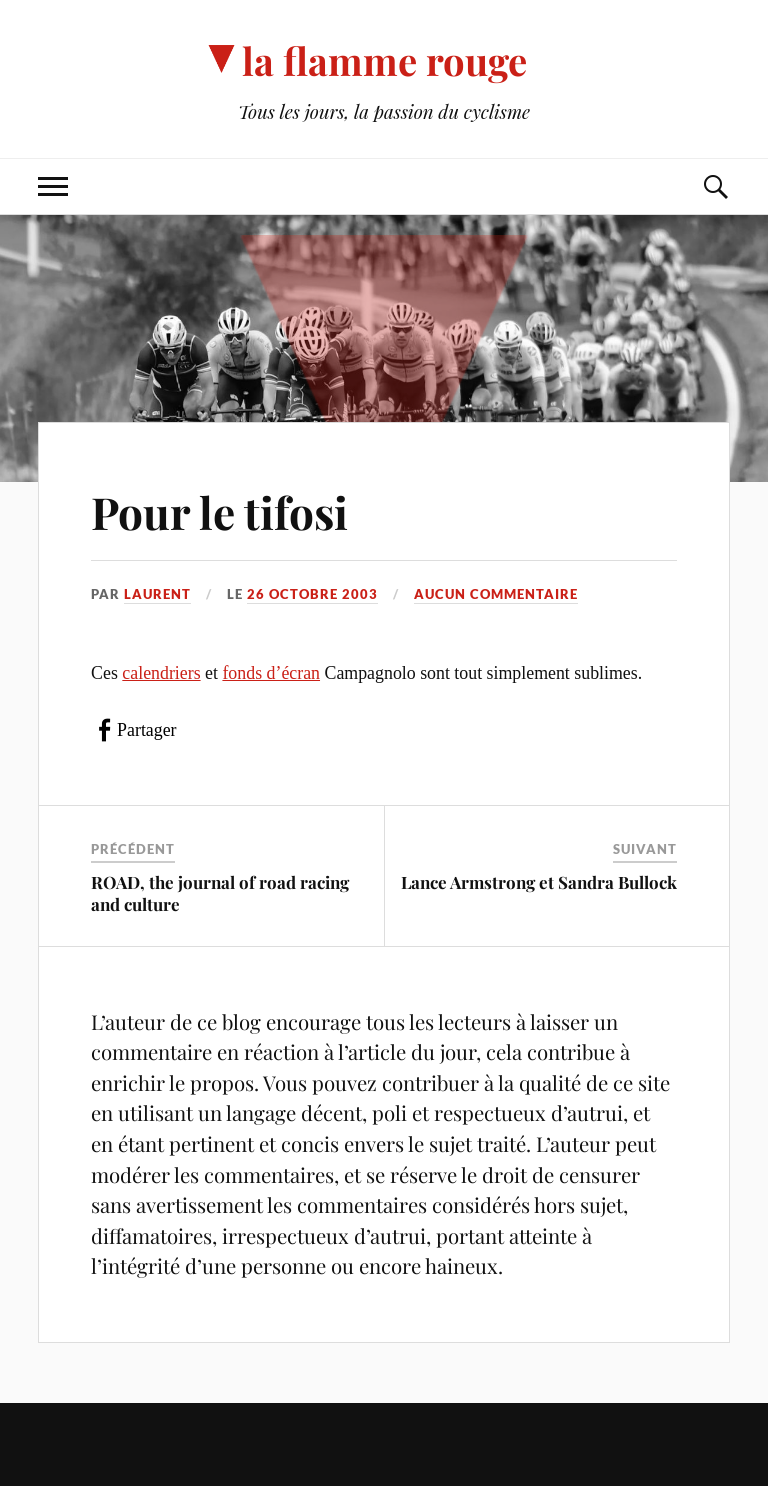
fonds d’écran (271, 673)
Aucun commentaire (496, 594)
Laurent (157, 594)
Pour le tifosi (219, 511)
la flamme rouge (384, 60)
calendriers (161, 673)
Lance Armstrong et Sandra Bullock (539, 882)
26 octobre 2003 (312, 594)
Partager (146, 730)
